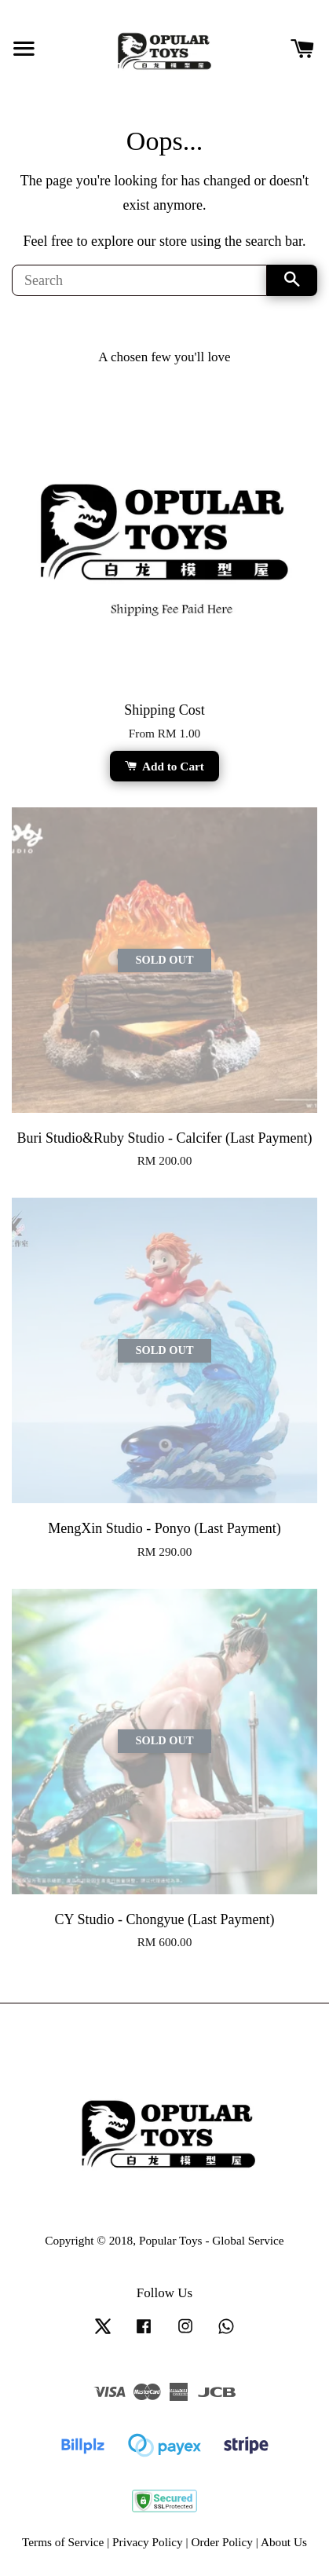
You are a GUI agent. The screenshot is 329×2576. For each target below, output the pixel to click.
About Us (284, 2542)
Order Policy (222, 2542)
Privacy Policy (147, 2542)
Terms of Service (63, 2542)
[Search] (139, 280)
